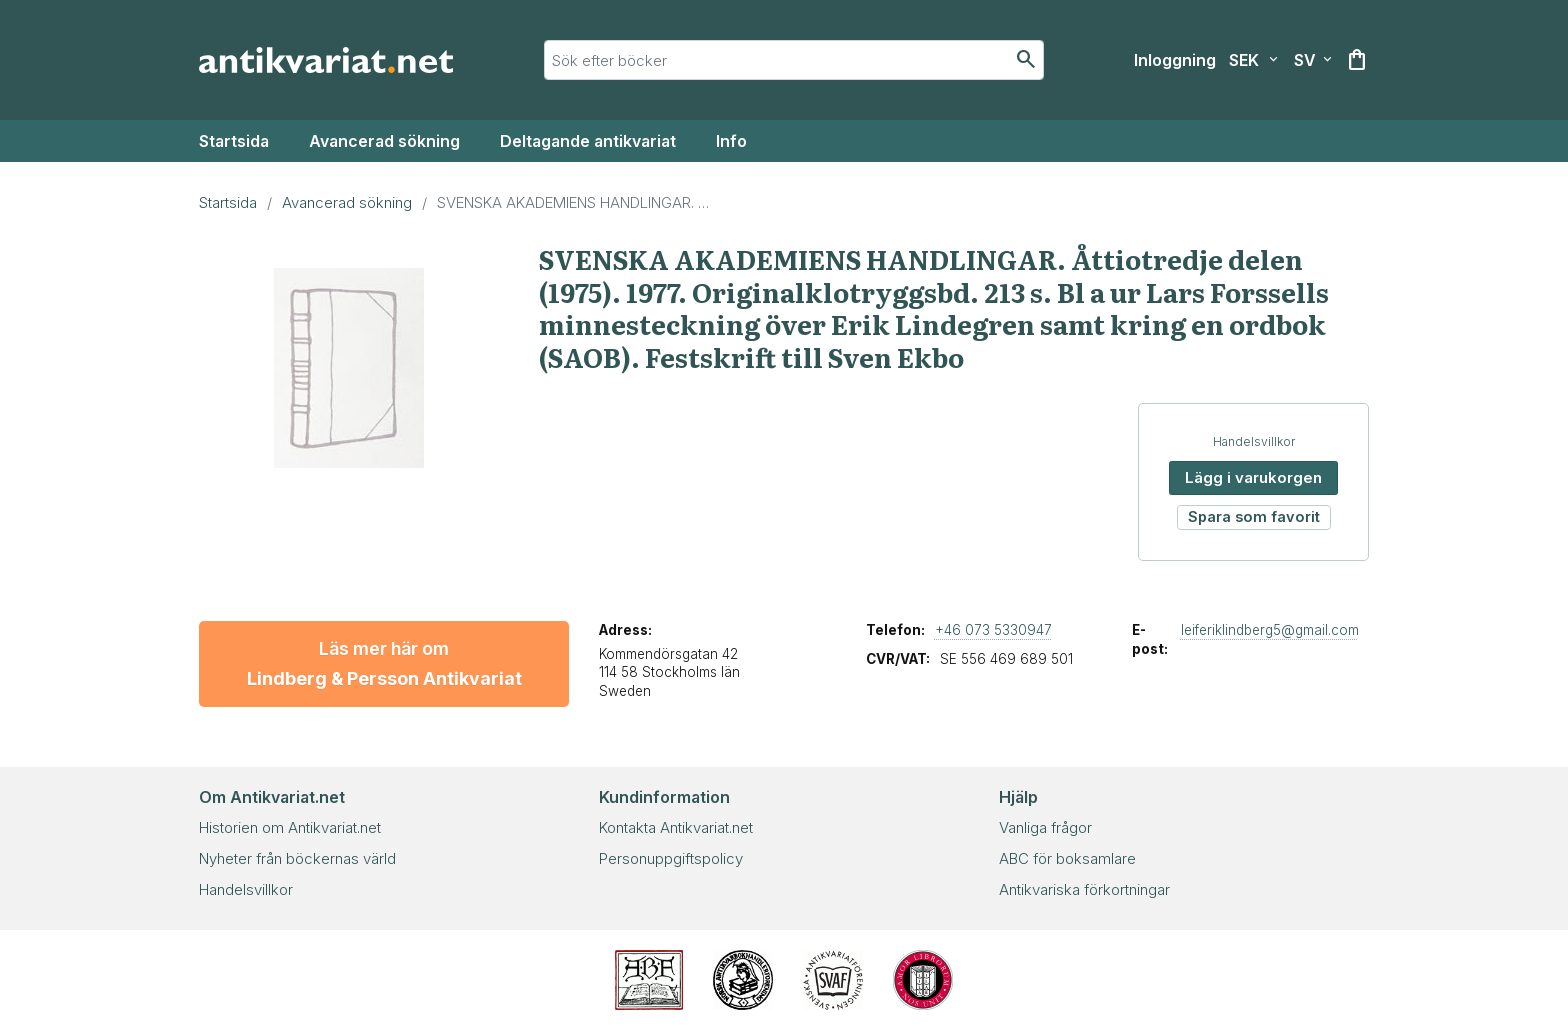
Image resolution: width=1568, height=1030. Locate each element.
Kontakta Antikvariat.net (676, 827)
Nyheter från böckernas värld (297, 858)
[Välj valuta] (1253, 60)
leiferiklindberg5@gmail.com (1270, 630)
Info (731, 141)
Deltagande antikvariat (588, 141)
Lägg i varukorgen (1253, 477)
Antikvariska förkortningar (1084, 889)
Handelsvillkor (1254, 441)
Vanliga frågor (1045, 827)
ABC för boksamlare (1067, 858)
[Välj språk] (1313, 60)
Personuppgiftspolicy (671, 858)
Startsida (234, 141)
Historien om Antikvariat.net (290, 827)
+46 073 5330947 (993, 630)
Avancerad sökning (384, 141)
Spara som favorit (1254, 516)
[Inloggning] (1175, 60)
